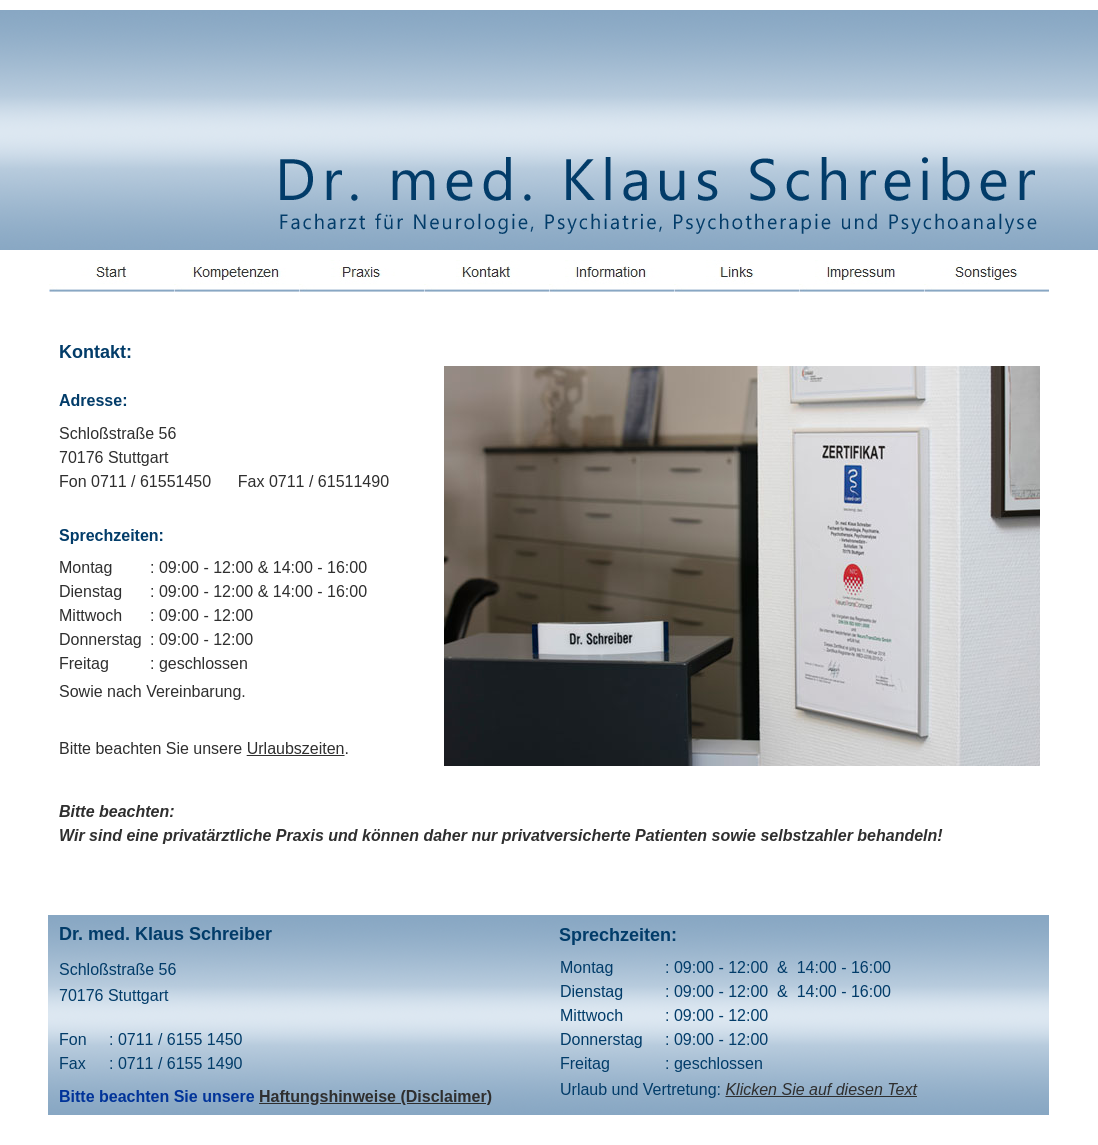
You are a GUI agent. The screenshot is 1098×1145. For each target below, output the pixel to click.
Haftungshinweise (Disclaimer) (375, 1096)
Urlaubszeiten (296, 748)
